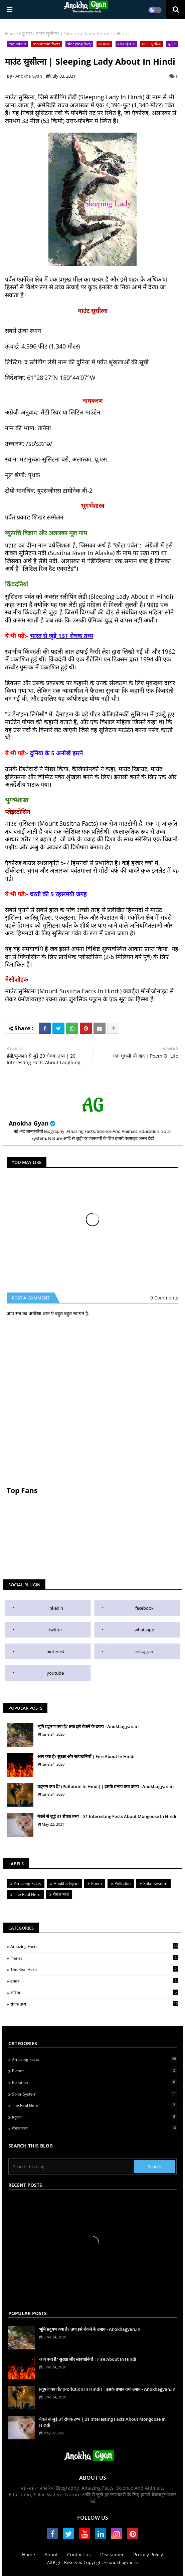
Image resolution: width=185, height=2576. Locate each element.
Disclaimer (112, 2554)
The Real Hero (27, 1894)
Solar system (155, 1883)
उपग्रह (94, 1981)
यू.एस (27, 33)
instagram (145, 1651)
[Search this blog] (72, 2166)
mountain (17, 44)
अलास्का (104, 44)
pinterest (55, 1651)
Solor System (94, 2094)
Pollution (123, 1883)
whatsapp (144, 1630)
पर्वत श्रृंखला (126, 44)
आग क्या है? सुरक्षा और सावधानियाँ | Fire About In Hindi (86, 1756)
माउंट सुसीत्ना (151, 44)
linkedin (55, 1608)
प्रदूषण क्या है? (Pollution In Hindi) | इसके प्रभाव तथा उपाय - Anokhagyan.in (105, 1786)
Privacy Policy (148, 2554)
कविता (94, 1993)
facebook (144, 1608)
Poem (96, 1883)
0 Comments (164, 1297)
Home (11, 33)
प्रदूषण (94, 2117)
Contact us (79, 2554)
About (51, 2554)
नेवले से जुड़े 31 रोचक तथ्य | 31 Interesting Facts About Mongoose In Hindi (106, 1816)
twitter (55, 1630)
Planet (94, 1958)
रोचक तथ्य (61, 1894)
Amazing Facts (27, 1883)
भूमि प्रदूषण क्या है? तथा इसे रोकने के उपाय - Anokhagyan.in (88, 1726)
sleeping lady (79, 44)
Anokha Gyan (29, 1123)
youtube (55, 1673)
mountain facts (46, 44)
